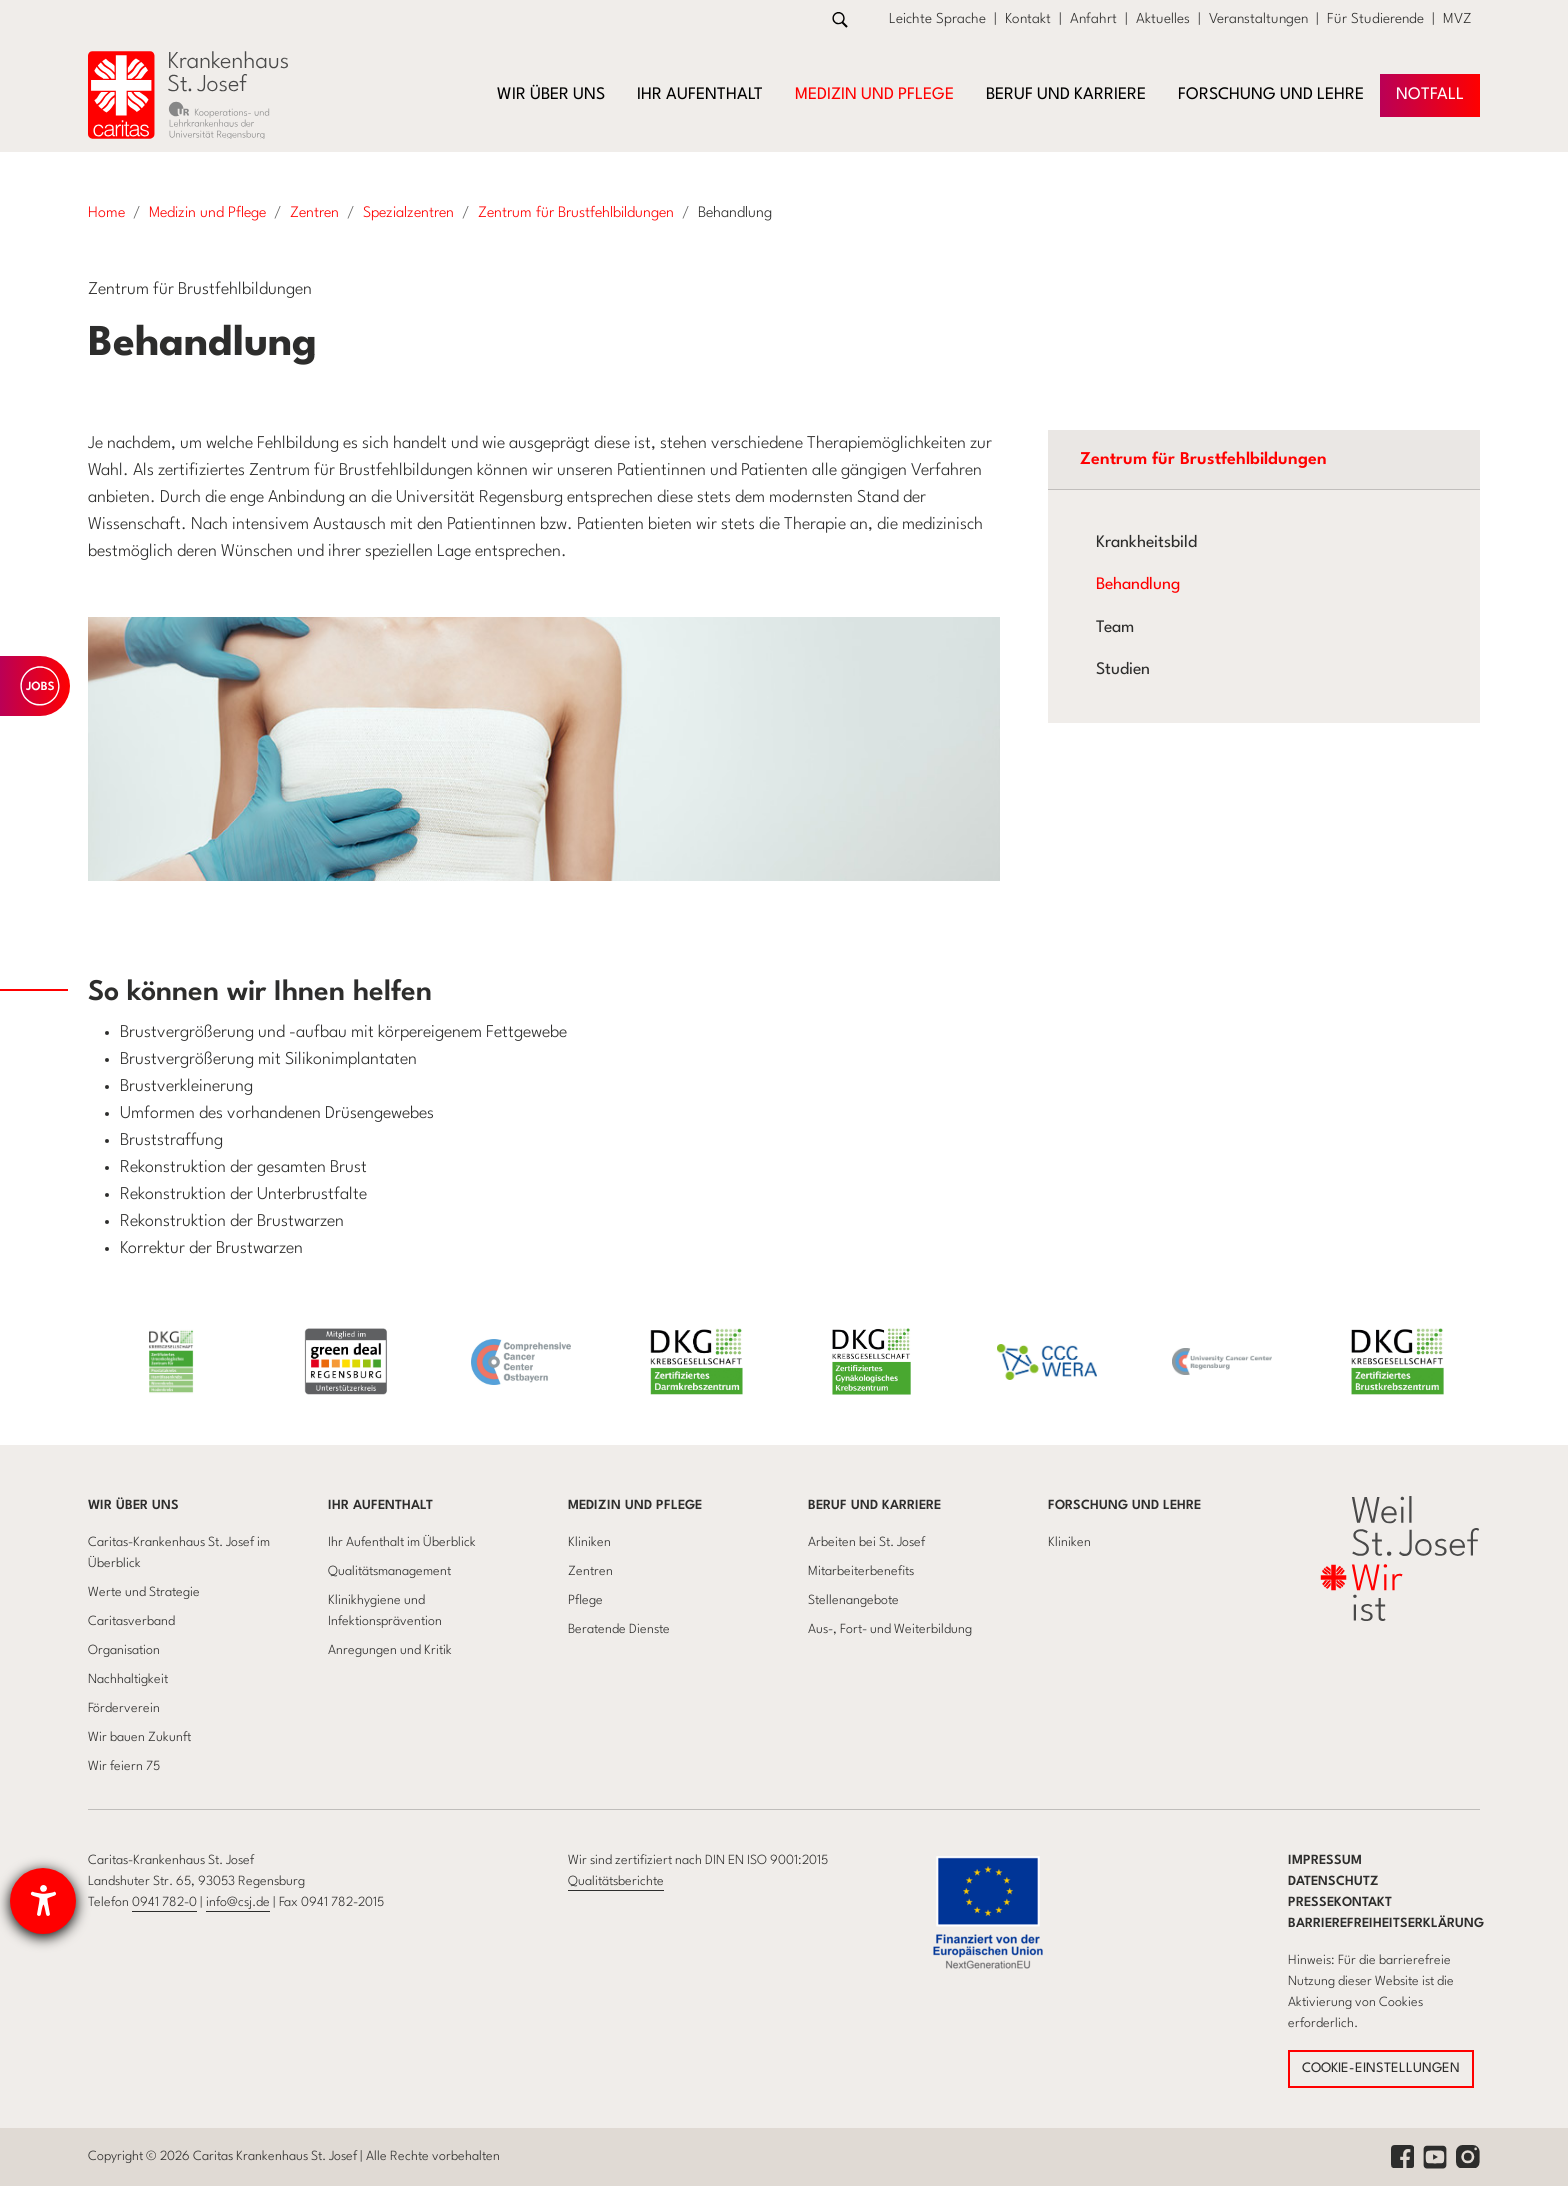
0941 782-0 (164, 1902)
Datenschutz (1333, 1881)
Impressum (1325, 1860)
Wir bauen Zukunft (139, 1737)
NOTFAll (1430, 95)
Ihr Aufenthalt (380, 1505)
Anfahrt (1093, 19)
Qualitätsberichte (616, 1881)
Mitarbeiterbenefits (861, 1571)
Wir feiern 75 (124, 1766)
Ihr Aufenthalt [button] (700, 95)
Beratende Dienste (619, 1629)
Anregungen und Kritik (390, 1650)
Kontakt (1028, 19)
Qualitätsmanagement (389, 1571)
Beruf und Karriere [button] (1066, 95)
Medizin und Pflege (635, 1505)
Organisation (124, 1650)
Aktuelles (1163, 19)
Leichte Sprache (937, 19)
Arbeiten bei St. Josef (866, 1542)
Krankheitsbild (1146, 543)
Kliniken (589, 1542)
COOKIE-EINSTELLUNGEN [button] (1381, 2068)
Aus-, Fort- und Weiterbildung (890, 1629)
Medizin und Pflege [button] (874, 95)
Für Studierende (1375, 19)
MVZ (1457, 19)
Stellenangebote (853, 1600)
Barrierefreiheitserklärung (1386, 1923)
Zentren (590, 1571)
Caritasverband (131, 1621)
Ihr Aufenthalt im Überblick (402, 1542)
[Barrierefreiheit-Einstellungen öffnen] (43, 1901)
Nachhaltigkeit (128, 1679)
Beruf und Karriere (874, 1505)
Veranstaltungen (1258, 19)
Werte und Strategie (144, 1592)
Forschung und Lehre (1124, 1505)
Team (1115, 628)
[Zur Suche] (840, 19)
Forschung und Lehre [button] (1271, 95)
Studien (1123, 670)
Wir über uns (133, 1505)
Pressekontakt (1340, 1902)
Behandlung (1138, 585)
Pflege (585, 1600)
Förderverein (124, 1708)
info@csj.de (238, 1902)
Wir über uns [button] (551, 95)
